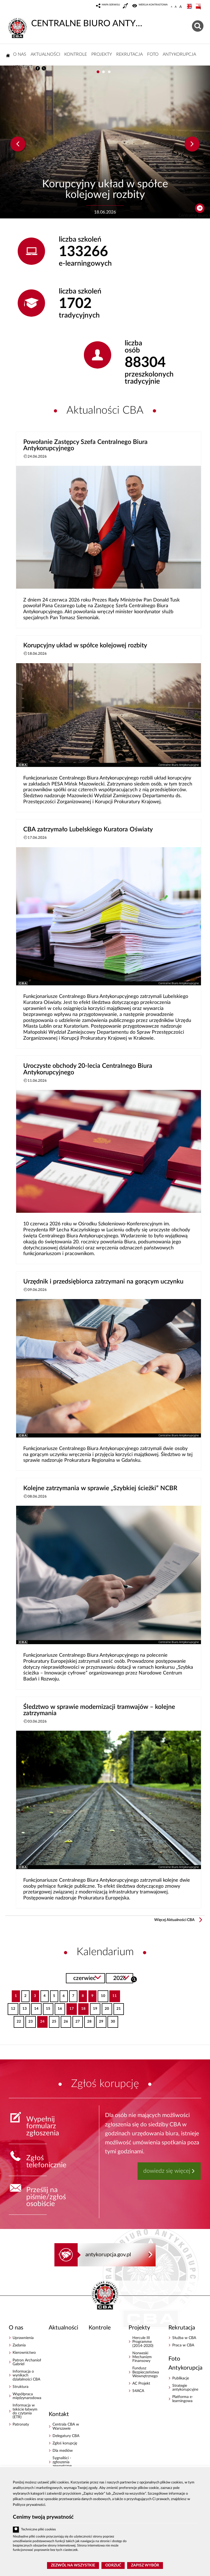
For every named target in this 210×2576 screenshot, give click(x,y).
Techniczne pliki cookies (38, 2529)
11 (113, 1994)
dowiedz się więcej (166, 2171)
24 (41, 2019)
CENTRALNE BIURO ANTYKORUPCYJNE (76, 23)
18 (82, 2007)
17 (70, 2007)
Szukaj (134, 1979)
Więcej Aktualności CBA (174, 1920)
